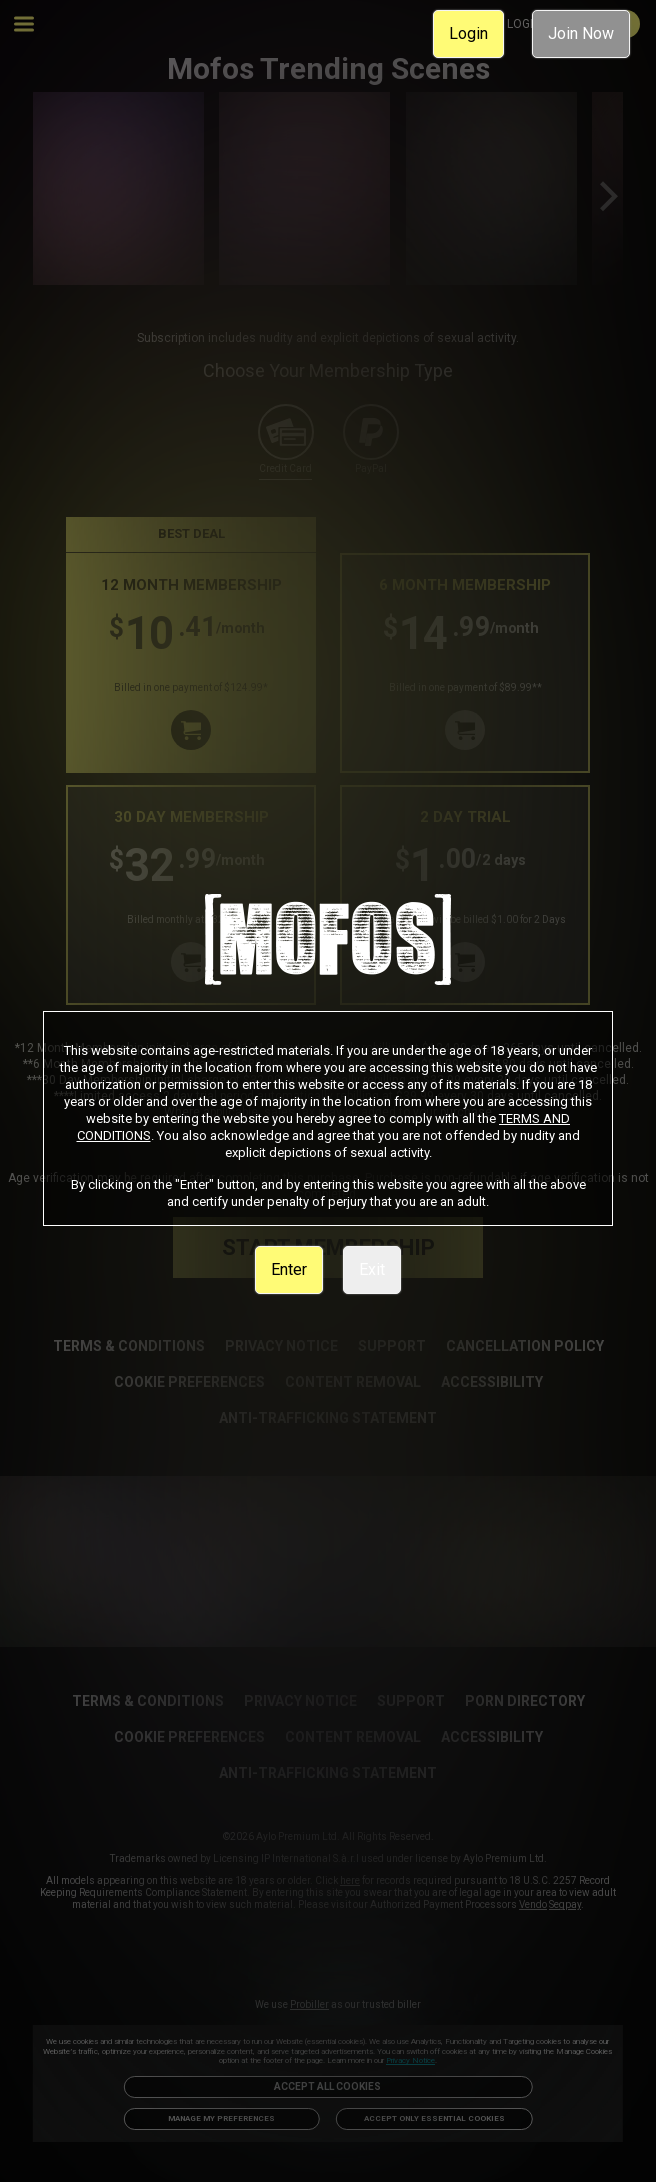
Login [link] (468, 33)
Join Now (581, 33)
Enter (289, 1269)
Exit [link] (372, 1269)
